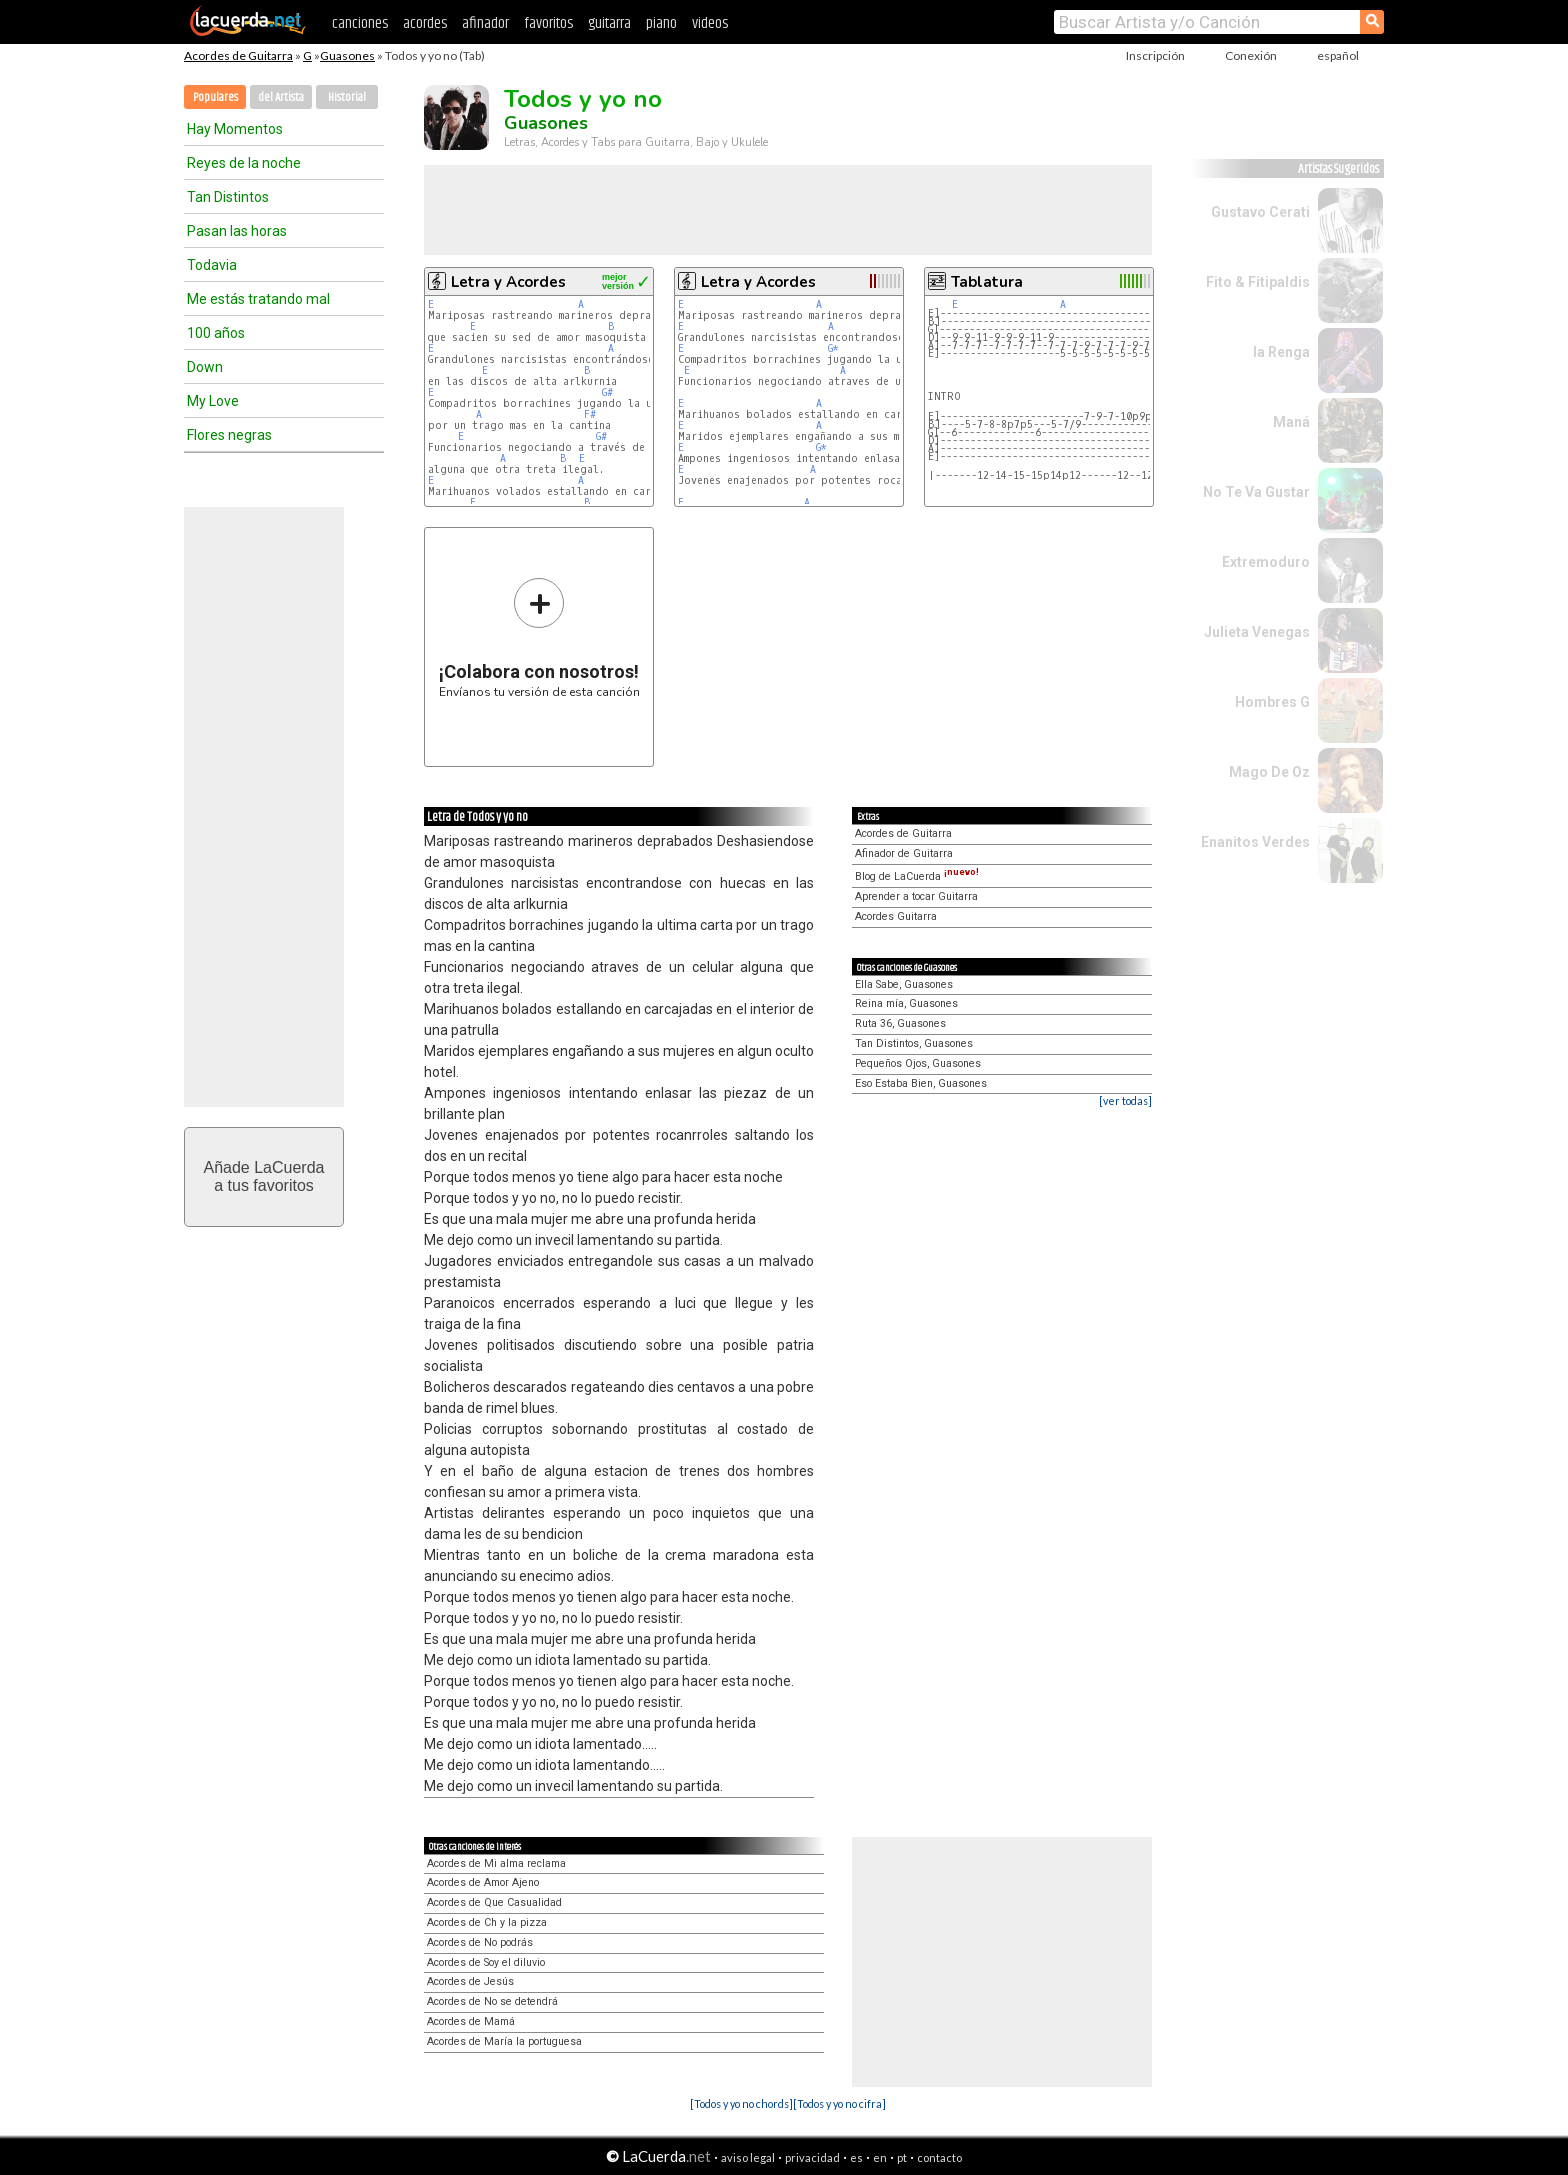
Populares (215, 97)
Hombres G (1272, 702)
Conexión (1251, 55)
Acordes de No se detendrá (492, 2001)
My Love (213, 401)
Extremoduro (1266, 562)
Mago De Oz (1269, 772)
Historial (347, 97)
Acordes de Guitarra (238, 55)
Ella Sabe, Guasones (904, 984)
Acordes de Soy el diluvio (486, 1962)
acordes (425, 23)
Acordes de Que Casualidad (494, 1902)
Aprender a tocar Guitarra (916, 896)
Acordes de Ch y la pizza (487, 1922)
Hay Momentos (235, 129)
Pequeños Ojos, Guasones (918, 1063)
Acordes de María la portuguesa (504, 2041)
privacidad (812, 2157)
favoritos (548, 23)
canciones (360, 23)
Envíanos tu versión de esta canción (539, 637)
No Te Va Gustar (1256, 492)
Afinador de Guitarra (904, 853)
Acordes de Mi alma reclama (496, 1863)
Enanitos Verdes (1255, 842)
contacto (939, 2157)
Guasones (347, 55)
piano (661, 23)
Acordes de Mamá (471, 2021)
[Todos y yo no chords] (741, 2103)
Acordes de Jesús (470, 1981)
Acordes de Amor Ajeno (483, 1882)
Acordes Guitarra (896, 916)
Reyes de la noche (244, 163)
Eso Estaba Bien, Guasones (921, 1083)
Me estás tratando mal (258, 299)
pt (902, 2157)
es (856, 2157)
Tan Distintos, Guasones (914, 1043)
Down (205, 367)
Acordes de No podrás (480, 1942)
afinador (485, 23)
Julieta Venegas (1257, 632)
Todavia (212, 265)
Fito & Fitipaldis (1258, 282)
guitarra (609, 23)
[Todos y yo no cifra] (839, 2103)
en (880, 2157)
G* (833, 348)
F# (590, 414)
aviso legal (748, 2157)
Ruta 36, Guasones (900, 1023)
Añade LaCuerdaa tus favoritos (264, 1176)
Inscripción (1155, 55)
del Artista (281, 97)
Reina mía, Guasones (906, 1003)
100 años (216, 333)
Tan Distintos (228, 197)
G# (607, 392)
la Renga (1281, 352)
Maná (1291, 422)
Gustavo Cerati (1260, 212)
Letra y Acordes (508, 282)
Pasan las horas (237, 231)
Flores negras (229, 435)
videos (710, 23)
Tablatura (987, 282)
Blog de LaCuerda (917, 876)
